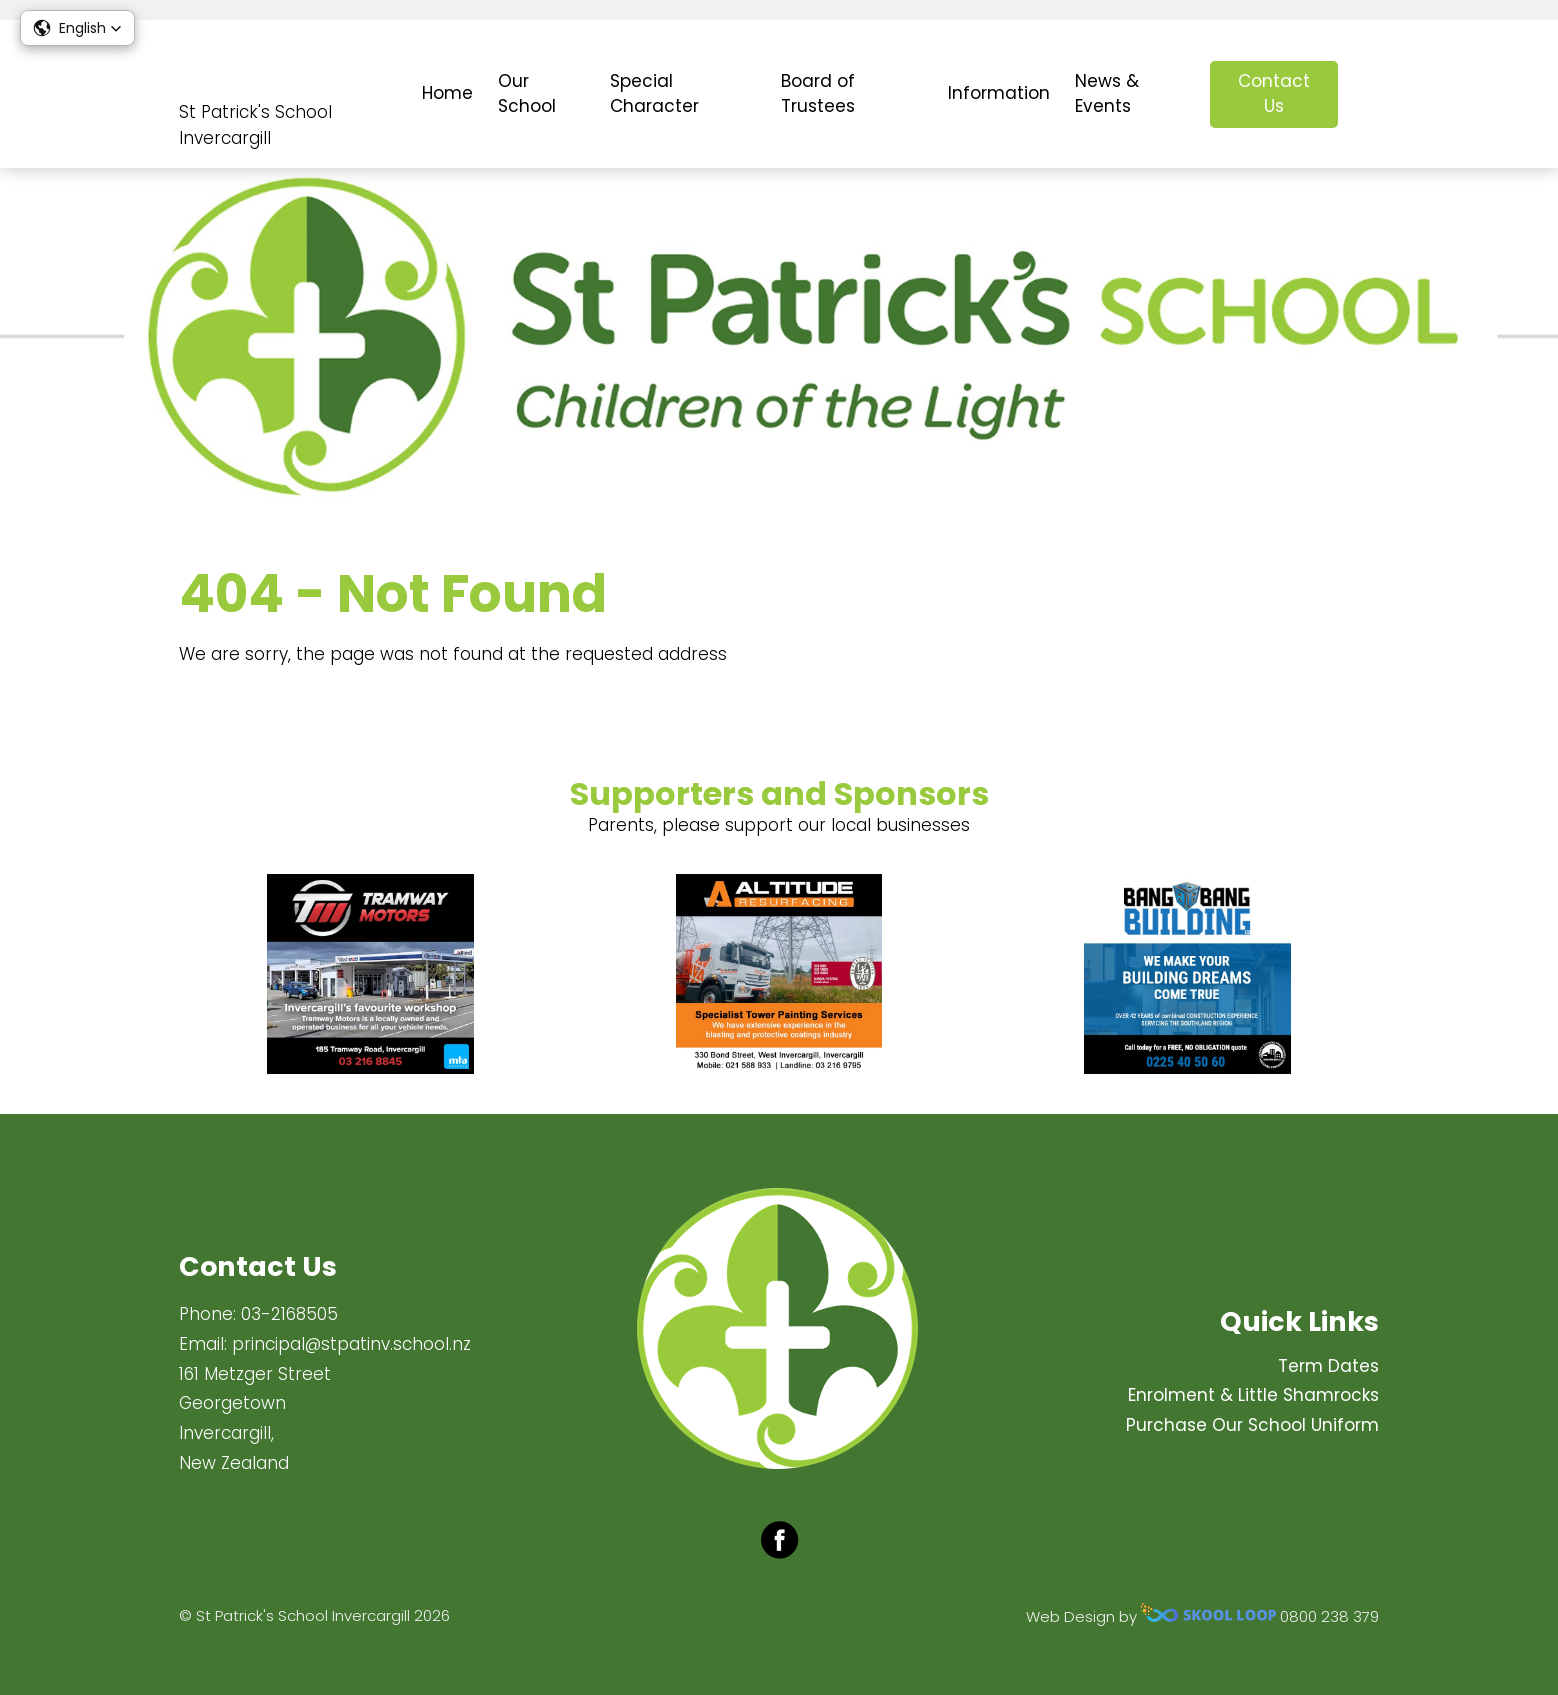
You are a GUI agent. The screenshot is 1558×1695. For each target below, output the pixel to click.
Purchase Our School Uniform (1252, 1425)
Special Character (654, 94)
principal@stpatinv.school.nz (351, 1344)
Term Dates (1328, 1366)
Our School (527, 94)
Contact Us (1274, 94)
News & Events (1107, 94)
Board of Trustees (818, 94)
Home (447, 93)
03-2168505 (289, 1314)
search (1368, 94)
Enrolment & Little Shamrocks (1253, 1395)
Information (999, 93)
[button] (77, 28)
